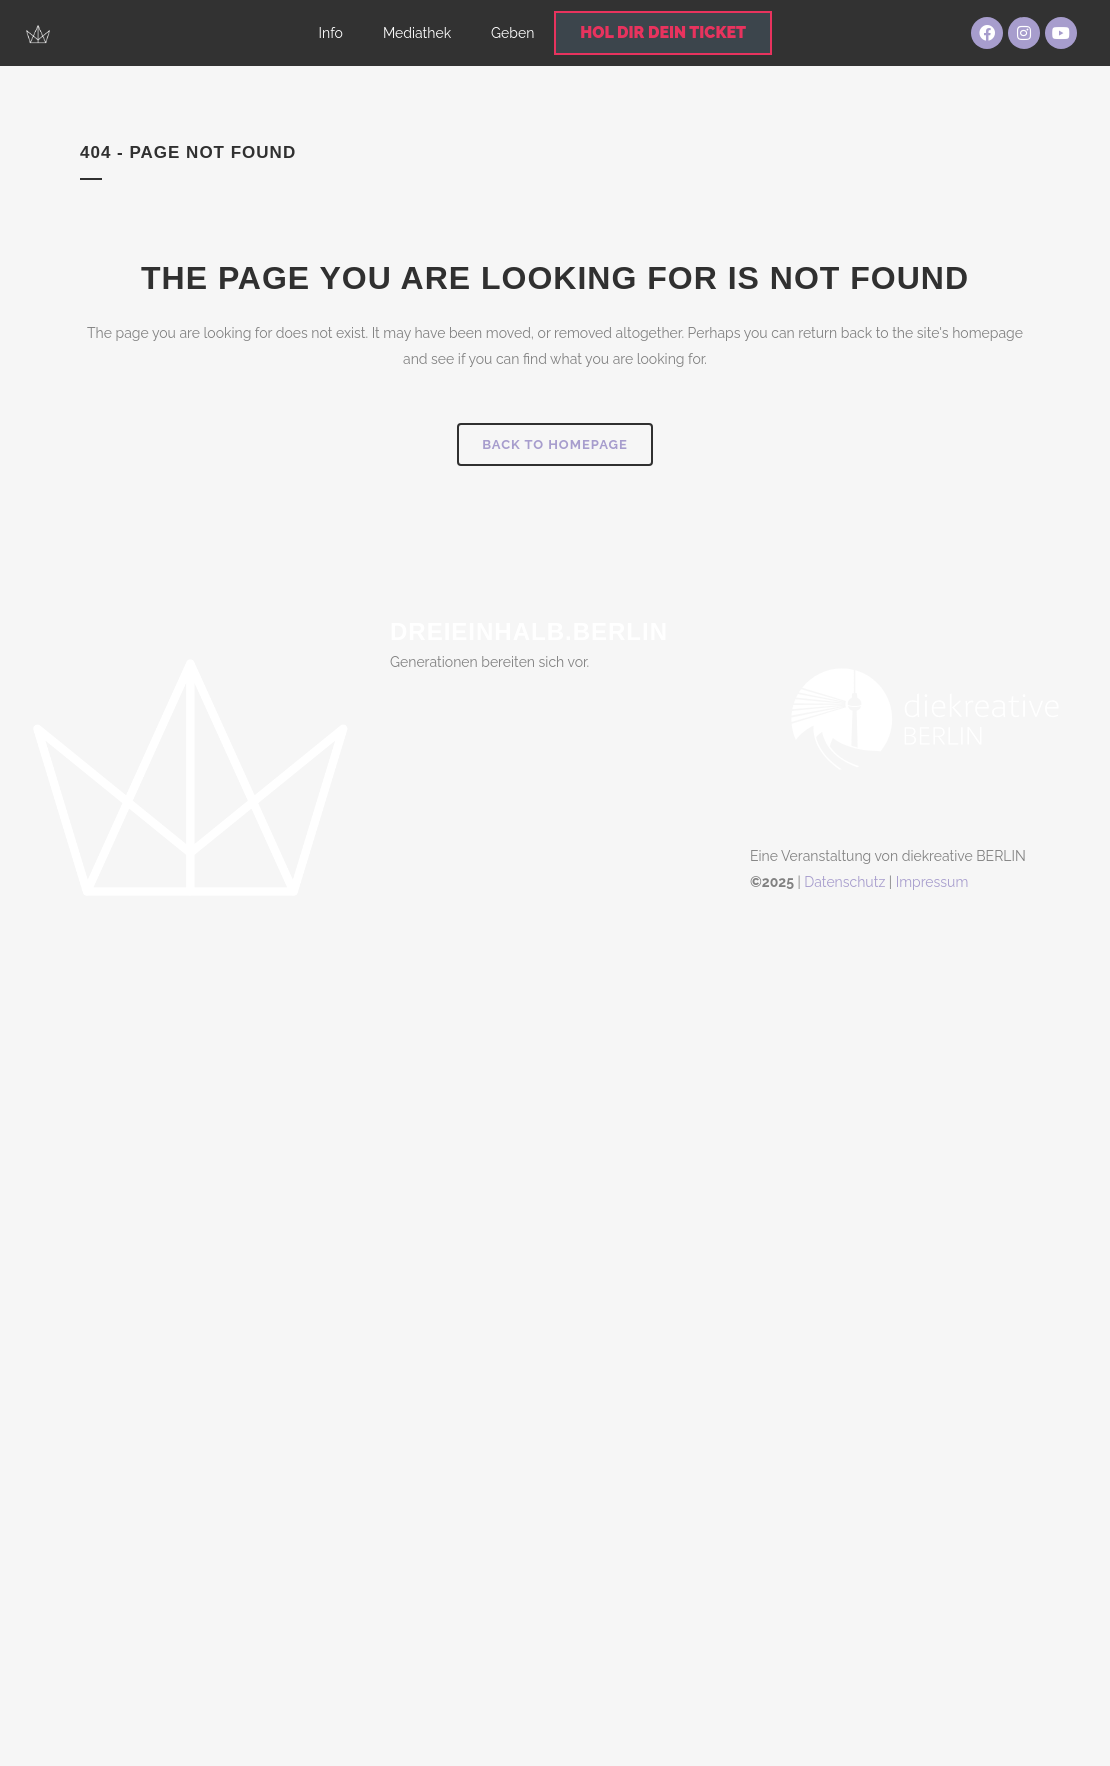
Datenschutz (844, 882)
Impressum (932, 882)
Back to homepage (555, 444)
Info (331, 33)
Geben (512, 33)
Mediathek (417, 33)
